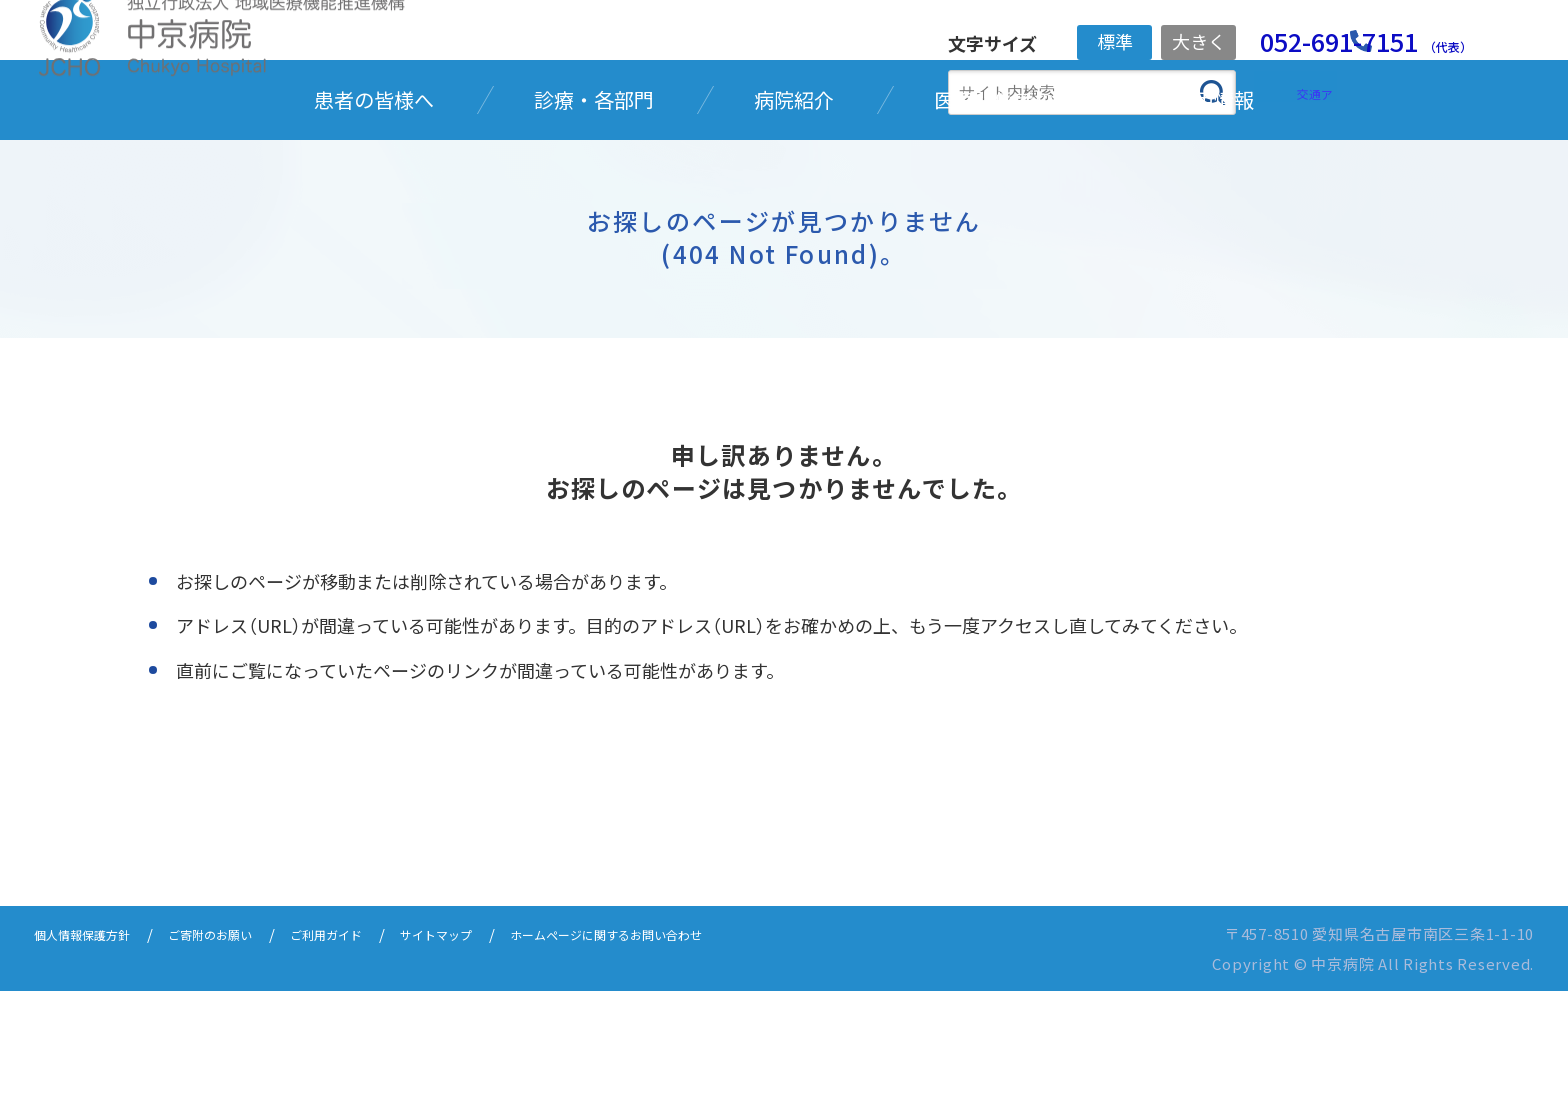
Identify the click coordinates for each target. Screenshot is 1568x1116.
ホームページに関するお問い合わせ (711, 1058)
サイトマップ (508, 1058)
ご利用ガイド (380, 1058)
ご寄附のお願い (244, 1058)
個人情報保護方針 (94, 1058)
